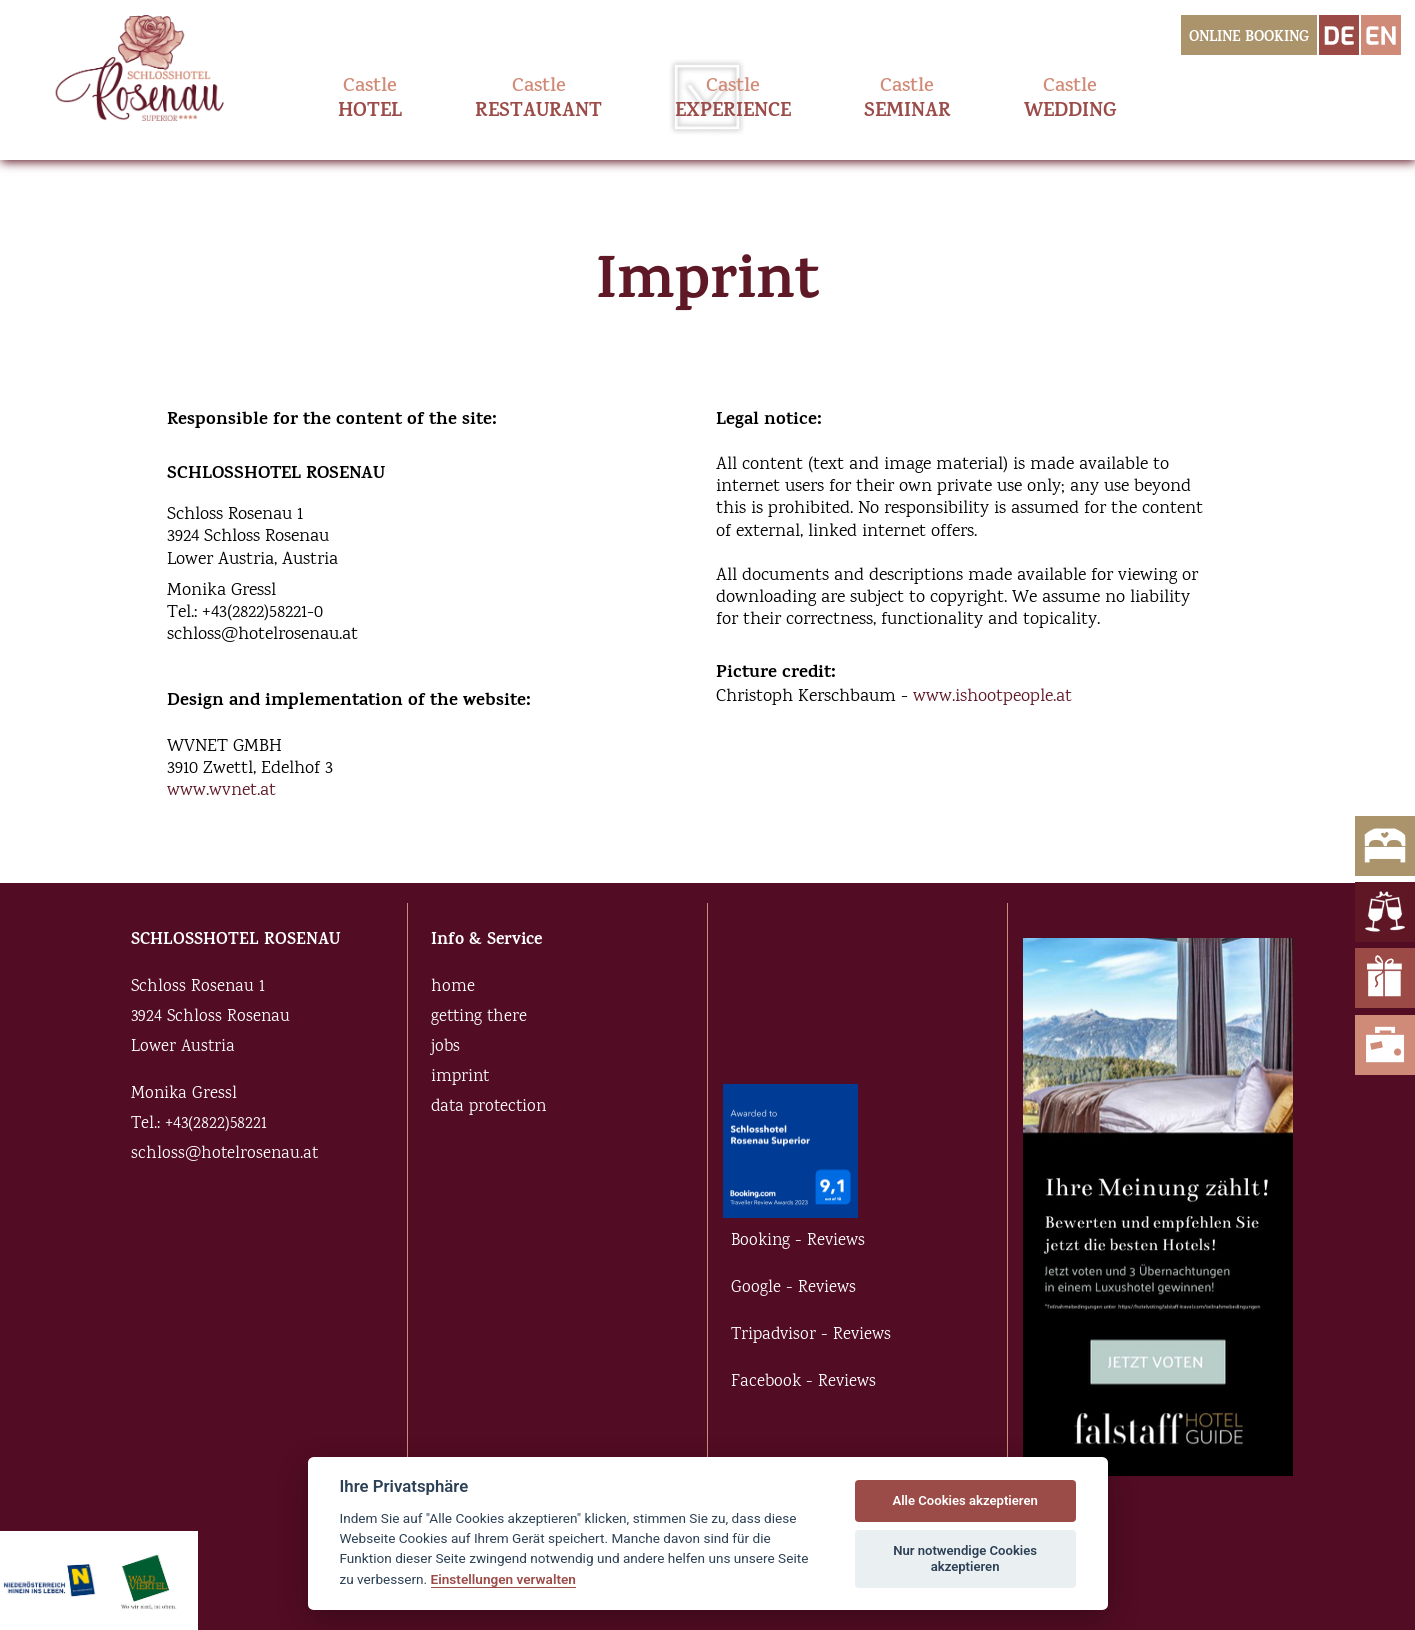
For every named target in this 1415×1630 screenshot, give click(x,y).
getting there (479, 1017)
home (453, 987)
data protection (488, 1107)
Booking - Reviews (798, 1241)
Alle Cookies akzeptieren (964, 1500)
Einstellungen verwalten (503, 1579)
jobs (445, 1047)
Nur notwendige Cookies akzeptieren (965, 1558)
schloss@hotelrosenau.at (224, 1154)
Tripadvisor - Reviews (811, 1335)
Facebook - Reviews (803, 1382)
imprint (460, 1077)
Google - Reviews (793, 1288)
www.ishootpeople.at (992, 697)
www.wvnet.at (221, 791)
